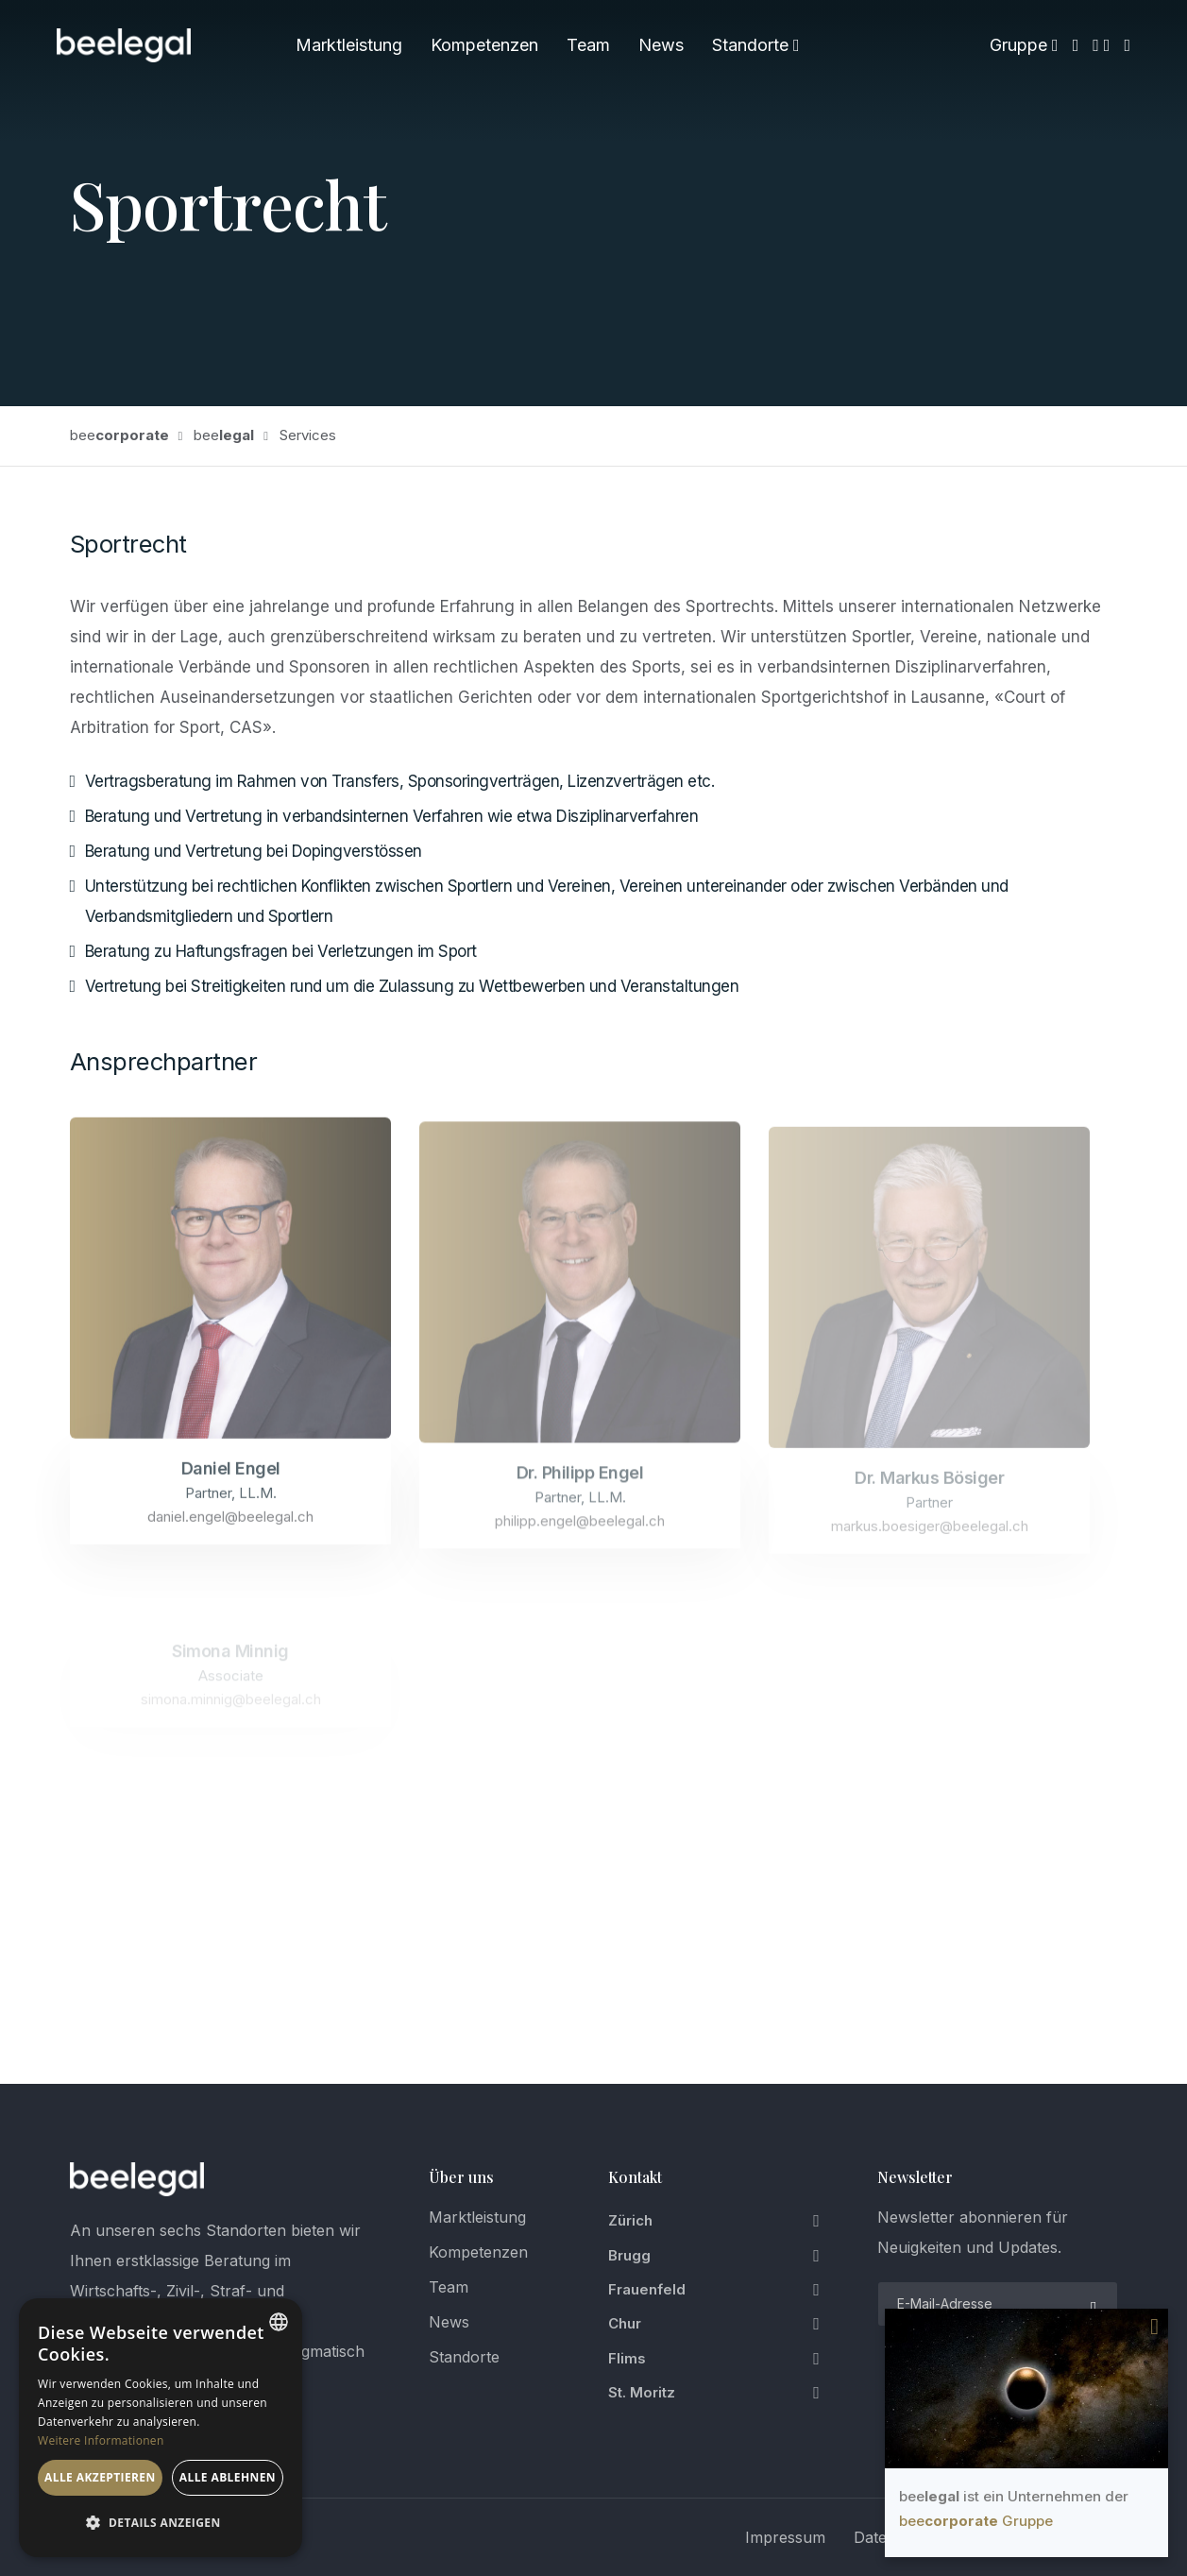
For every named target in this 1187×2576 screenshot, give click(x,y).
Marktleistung (349, 45)
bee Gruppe (976, 2521)
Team (588, 45)
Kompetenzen (484, 45)
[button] (160, 2523)
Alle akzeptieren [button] (100, 2477)
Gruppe (1024, 45)
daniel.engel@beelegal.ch (230, 1533)
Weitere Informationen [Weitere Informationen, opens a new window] (101, 2440)
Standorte (756, 45)
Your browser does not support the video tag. (1026, 2388)
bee (119, 435)
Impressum (785, 2537)
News (661, 45)
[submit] (1091, 2304)
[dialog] (160, 2427)
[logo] (137, 2179)
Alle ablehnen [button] (227, 2477)
